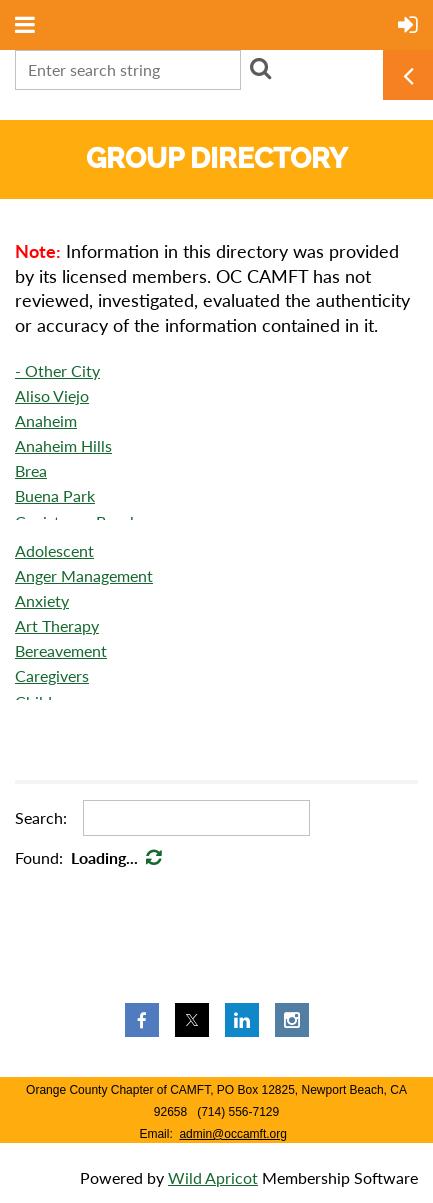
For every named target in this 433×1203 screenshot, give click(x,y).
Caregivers (52, 675)
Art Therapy (57, 625)
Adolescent (54, 550)
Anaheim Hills (63, 445)
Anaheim (46, 420)
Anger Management (84, 575)
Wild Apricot (213, 1177)
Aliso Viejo (52, 395)
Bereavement (61, 650)
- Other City (57, 370)
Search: (41, 817)
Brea (31, 470)
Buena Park (55, 495)
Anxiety (42, 600)
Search (260, 68)
